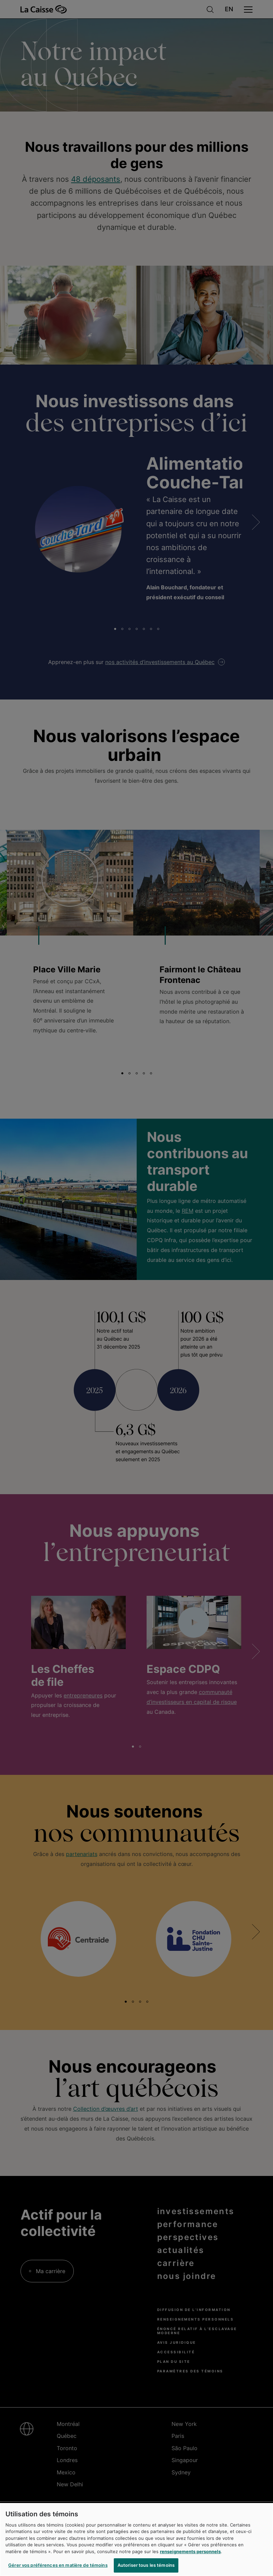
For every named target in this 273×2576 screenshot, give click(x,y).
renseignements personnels (190, 2556)
